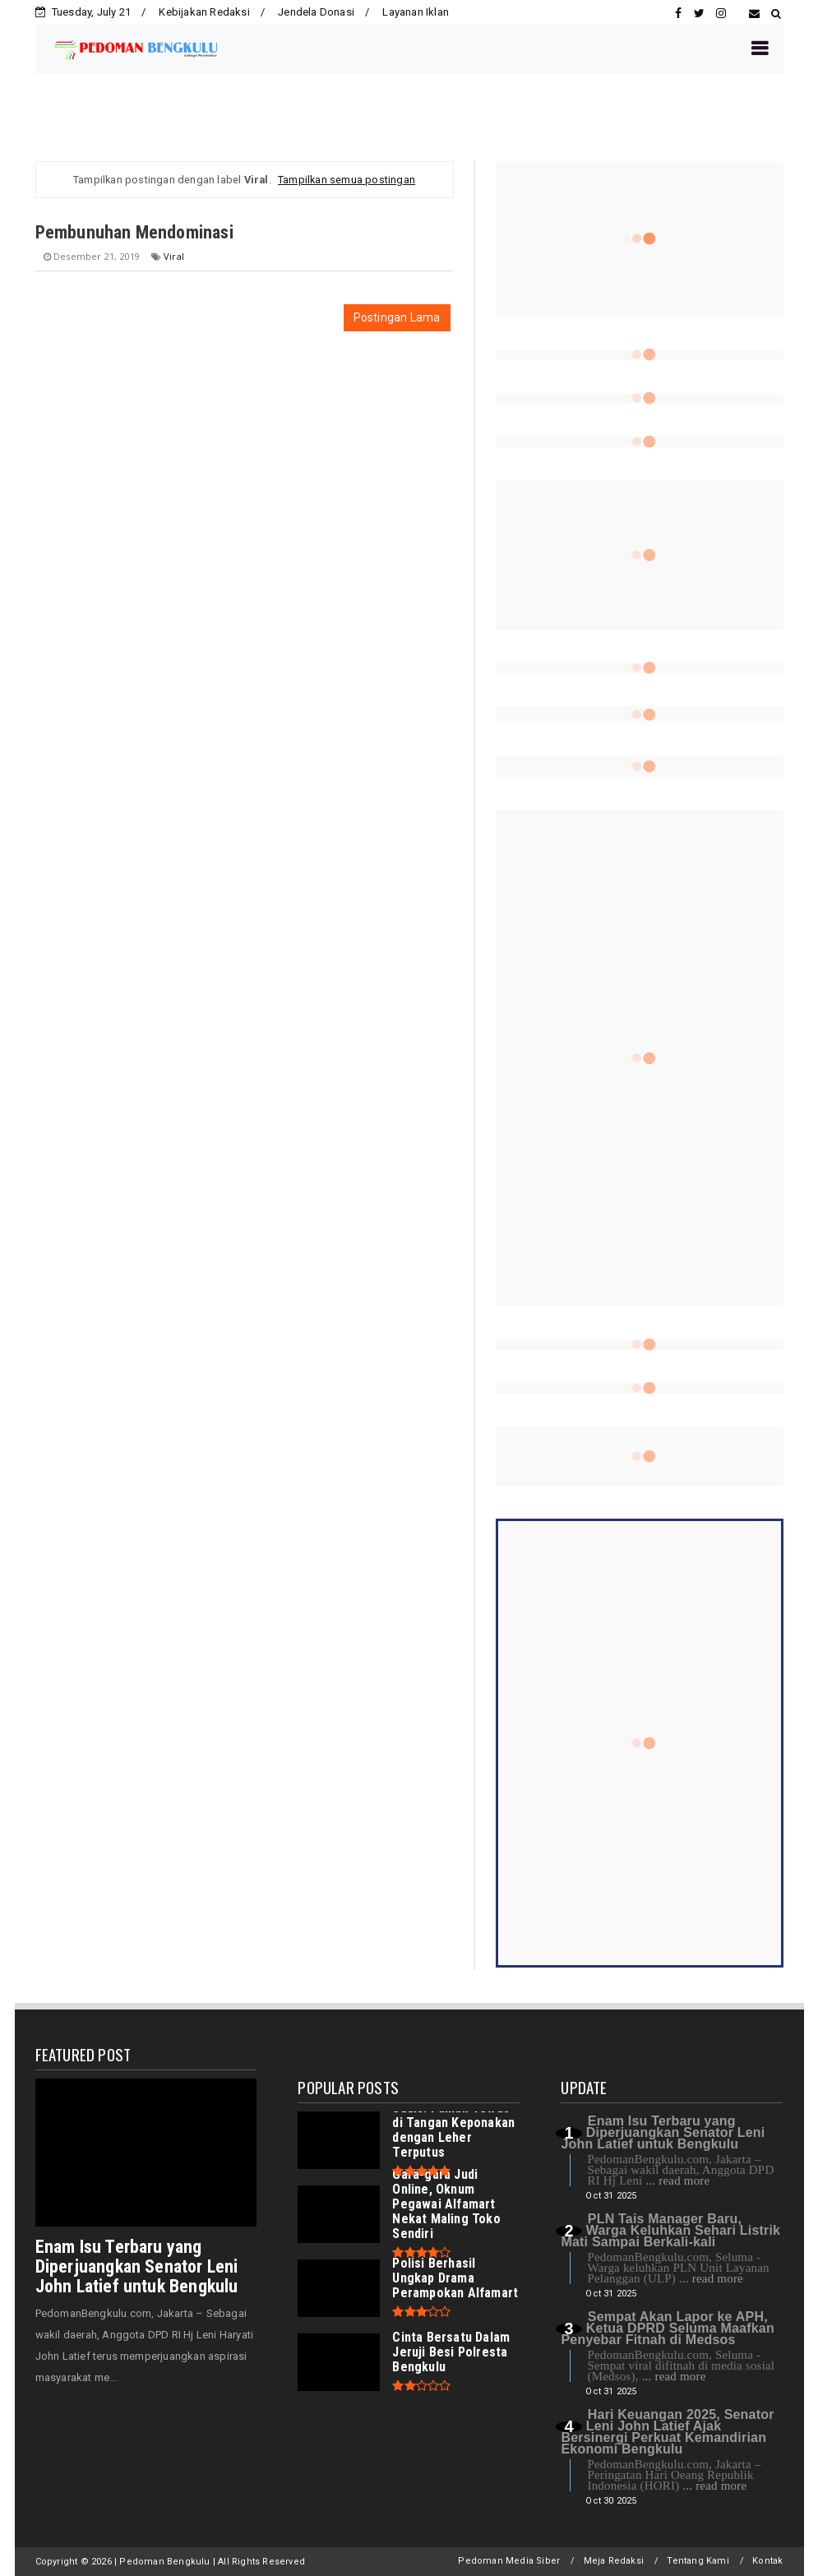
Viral (174, 256)
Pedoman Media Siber (509, 2560)
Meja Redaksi (614, 2560)
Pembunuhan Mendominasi (134, 232)
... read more (677, 2180)
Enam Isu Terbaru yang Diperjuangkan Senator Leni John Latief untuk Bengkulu (136, 2266)
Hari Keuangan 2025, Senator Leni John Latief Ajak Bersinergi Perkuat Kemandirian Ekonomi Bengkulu (667, 2431)
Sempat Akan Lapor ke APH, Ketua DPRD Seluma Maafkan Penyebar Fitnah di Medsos (667, 2328)
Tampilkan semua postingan (346, 179)
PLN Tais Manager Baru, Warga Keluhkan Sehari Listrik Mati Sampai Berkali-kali (670, 2230)
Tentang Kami (697, 2560)
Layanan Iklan (415, 12)
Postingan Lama (397, 317)
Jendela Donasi (316, 12)
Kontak (767, 2560)
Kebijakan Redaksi (204, 12)
